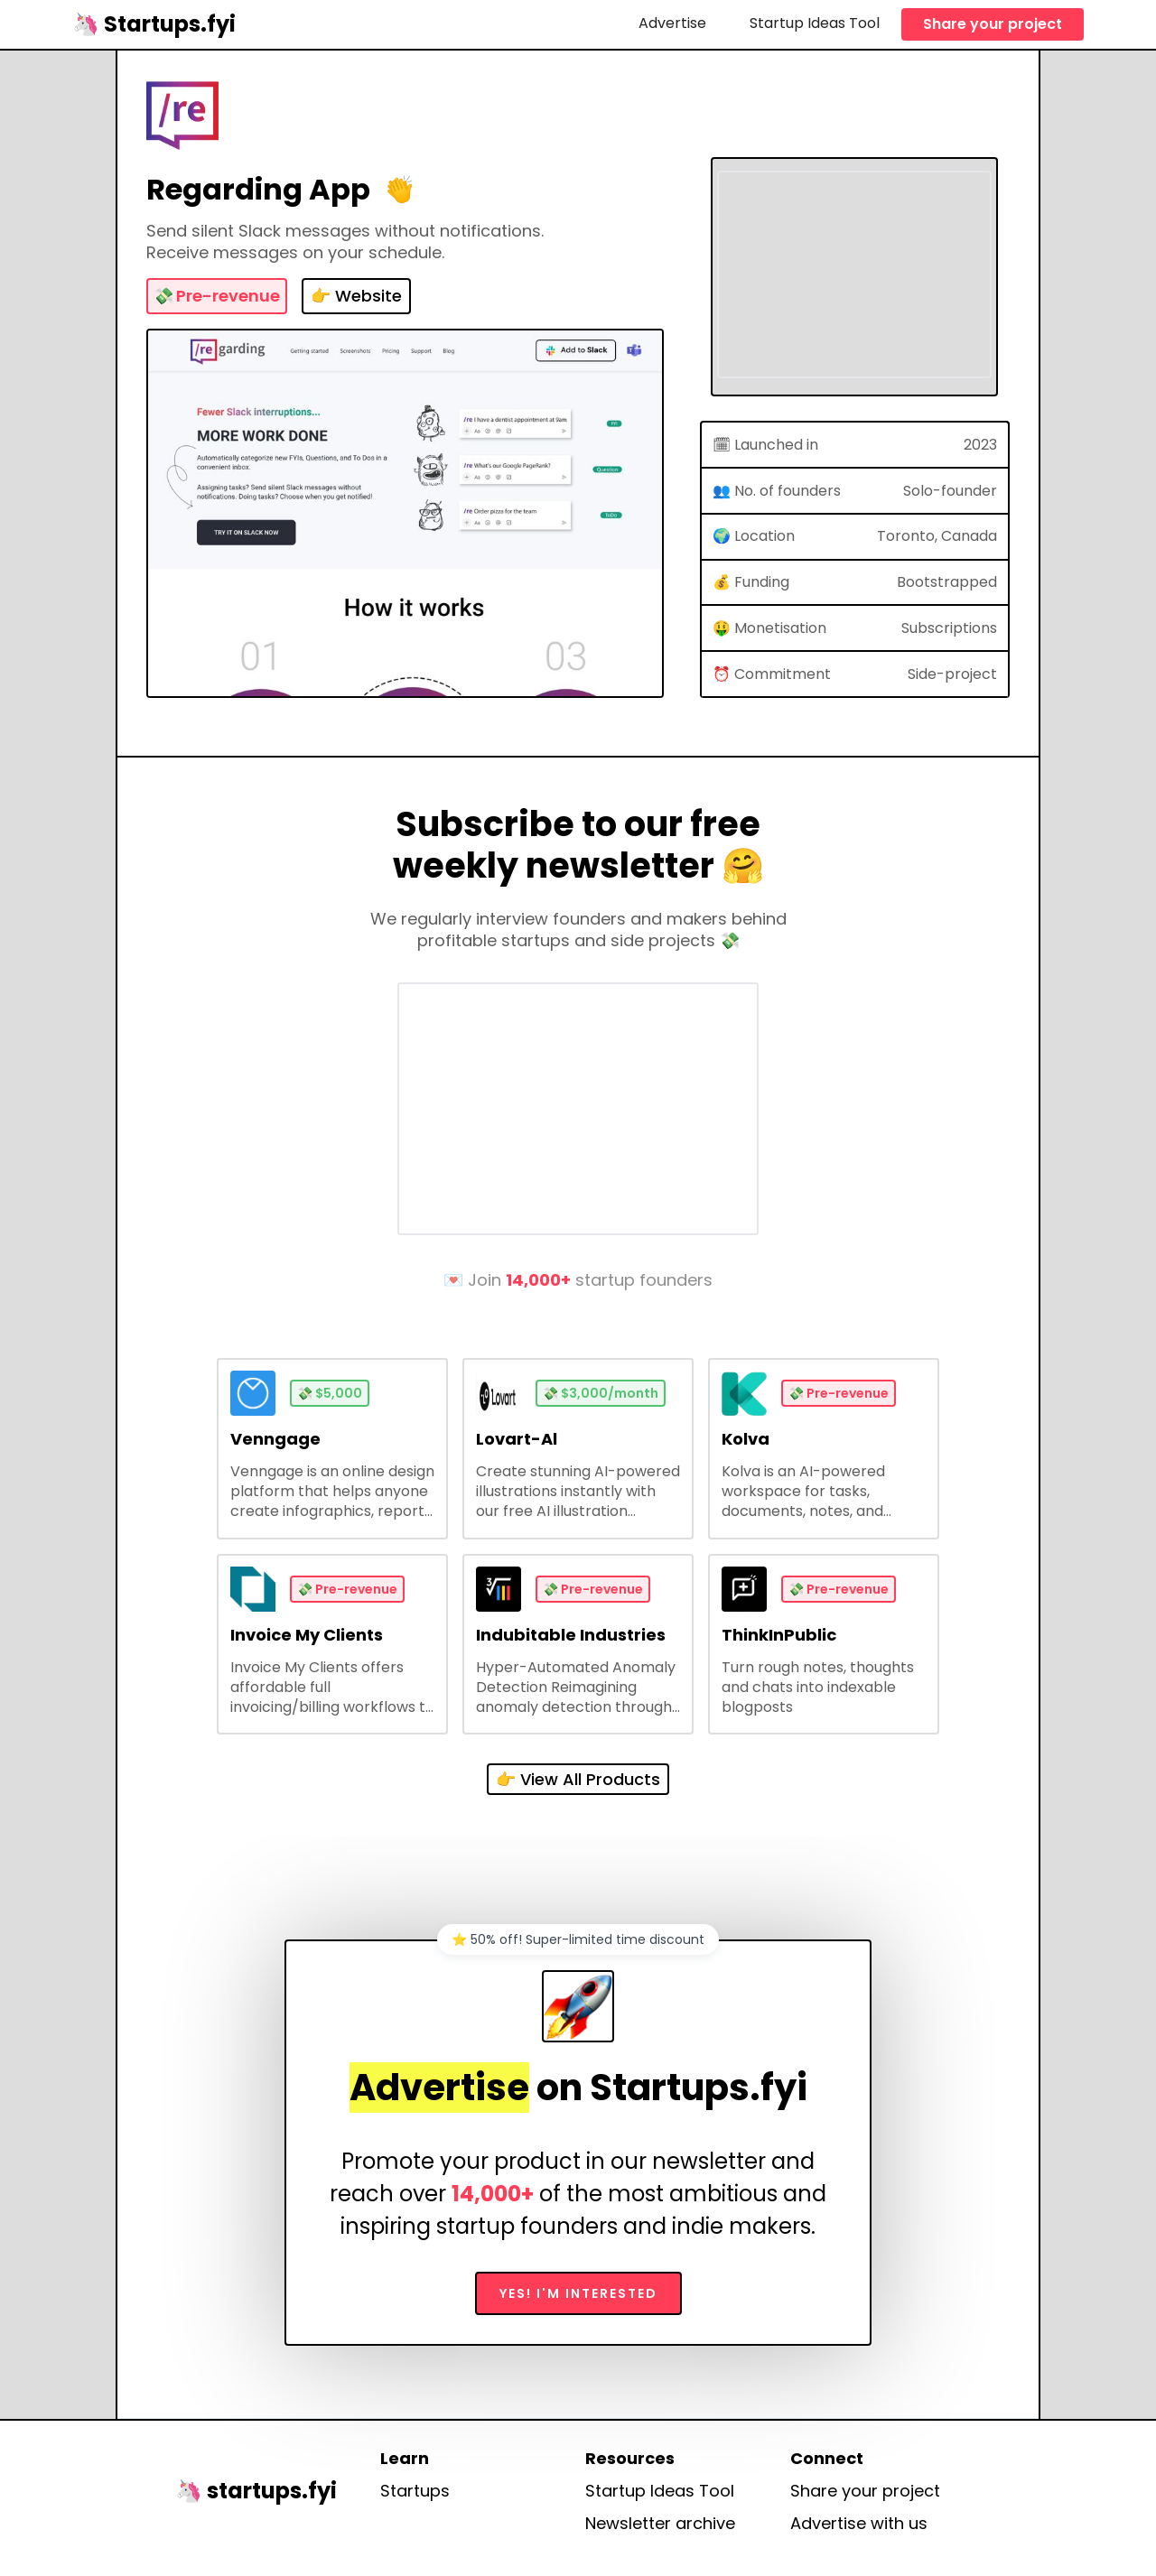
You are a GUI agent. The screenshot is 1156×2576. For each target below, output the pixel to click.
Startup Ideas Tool (815, 23)
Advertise (672, 23)
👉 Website (356, 295)
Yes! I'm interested (578, 2293)
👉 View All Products (578, 1779)
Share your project (992, 24)
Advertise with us (859, 2524)
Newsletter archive (660, 2524)
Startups (415, 2491)
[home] (154, 24)
